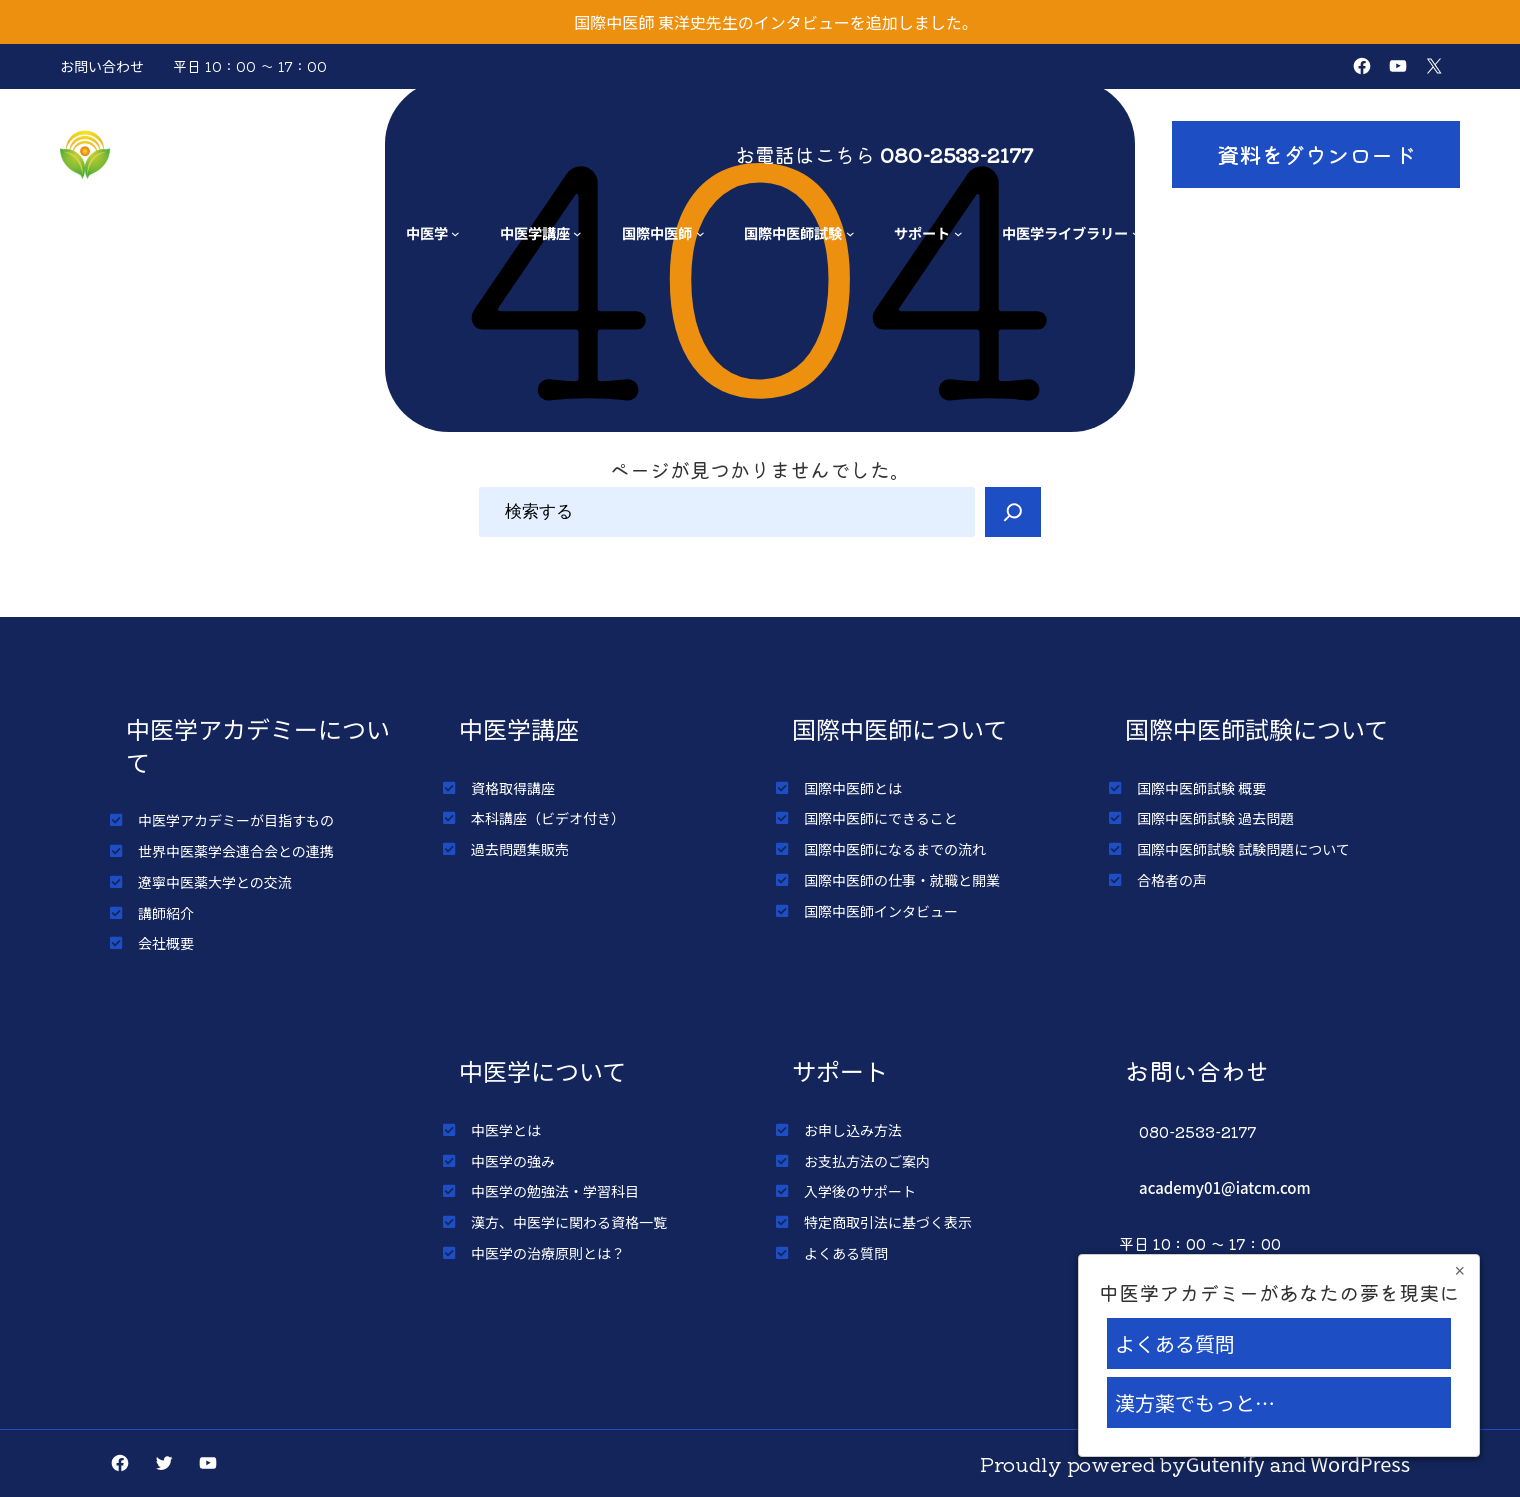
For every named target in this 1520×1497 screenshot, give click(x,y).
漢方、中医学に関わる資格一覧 (569, 1222)
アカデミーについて (291, 232)
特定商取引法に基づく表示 (888, 1222)
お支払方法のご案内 (867, 1161)
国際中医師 (657, 232)
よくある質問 (846, 1253)
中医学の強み (513, 1161)
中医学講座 (535, 232)
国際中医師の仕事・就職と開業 (902, 880)
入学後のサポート (860, 1191)
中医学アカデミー (234, 154)
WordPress (1361, 1463)
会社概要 (166, 943)
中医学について (542, 1070)
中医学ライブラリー (1065, 232)
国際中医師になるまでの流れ (895, 849)
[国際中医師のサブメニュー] (700, 233)
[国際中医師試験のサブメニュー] (850, 233)
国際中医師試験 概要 (1201, 788)
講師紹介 (166, 913)
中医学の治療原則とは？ (548, 1253)
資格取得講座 (513, 788)
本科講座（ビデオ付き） (548, 818)
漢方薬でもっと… (1195, 1402)
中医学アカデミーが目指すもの (236, 820)
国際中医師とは (853, 788)
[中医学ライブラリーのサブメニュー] (1136, 233)
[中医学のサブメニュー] (455, 233)
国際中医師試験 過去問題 (1215, 818)
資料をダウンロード (1316, 154)
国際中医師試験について (1256, 728)
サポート (922, 232)
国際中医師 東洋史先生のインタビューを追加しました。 (776, 22)
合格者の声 (1172, 880)
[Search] (1013, 512)
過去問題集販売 (520, 849)
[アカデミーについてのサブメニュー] (361, 233)
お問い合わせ (102, 66)
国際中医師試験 (793, 232)
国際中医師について (899, 728)
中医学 (427, 232)
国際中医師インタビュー (881, 911)
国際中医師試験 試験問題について (1243, 849)
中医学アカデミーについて (258, 745)
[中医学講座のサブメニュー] (577, 233)
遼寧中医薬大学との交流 (215, 882)
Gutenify (1225, 1463)
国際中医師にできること (881, 818)
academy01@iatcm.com (1225, 1187)
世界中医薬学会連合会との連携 (236, 851)
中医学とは (506, 1130)
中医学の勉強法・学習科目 (555, 1191)
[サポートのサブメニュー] (958, 233)
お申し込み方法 (853, 1130)
